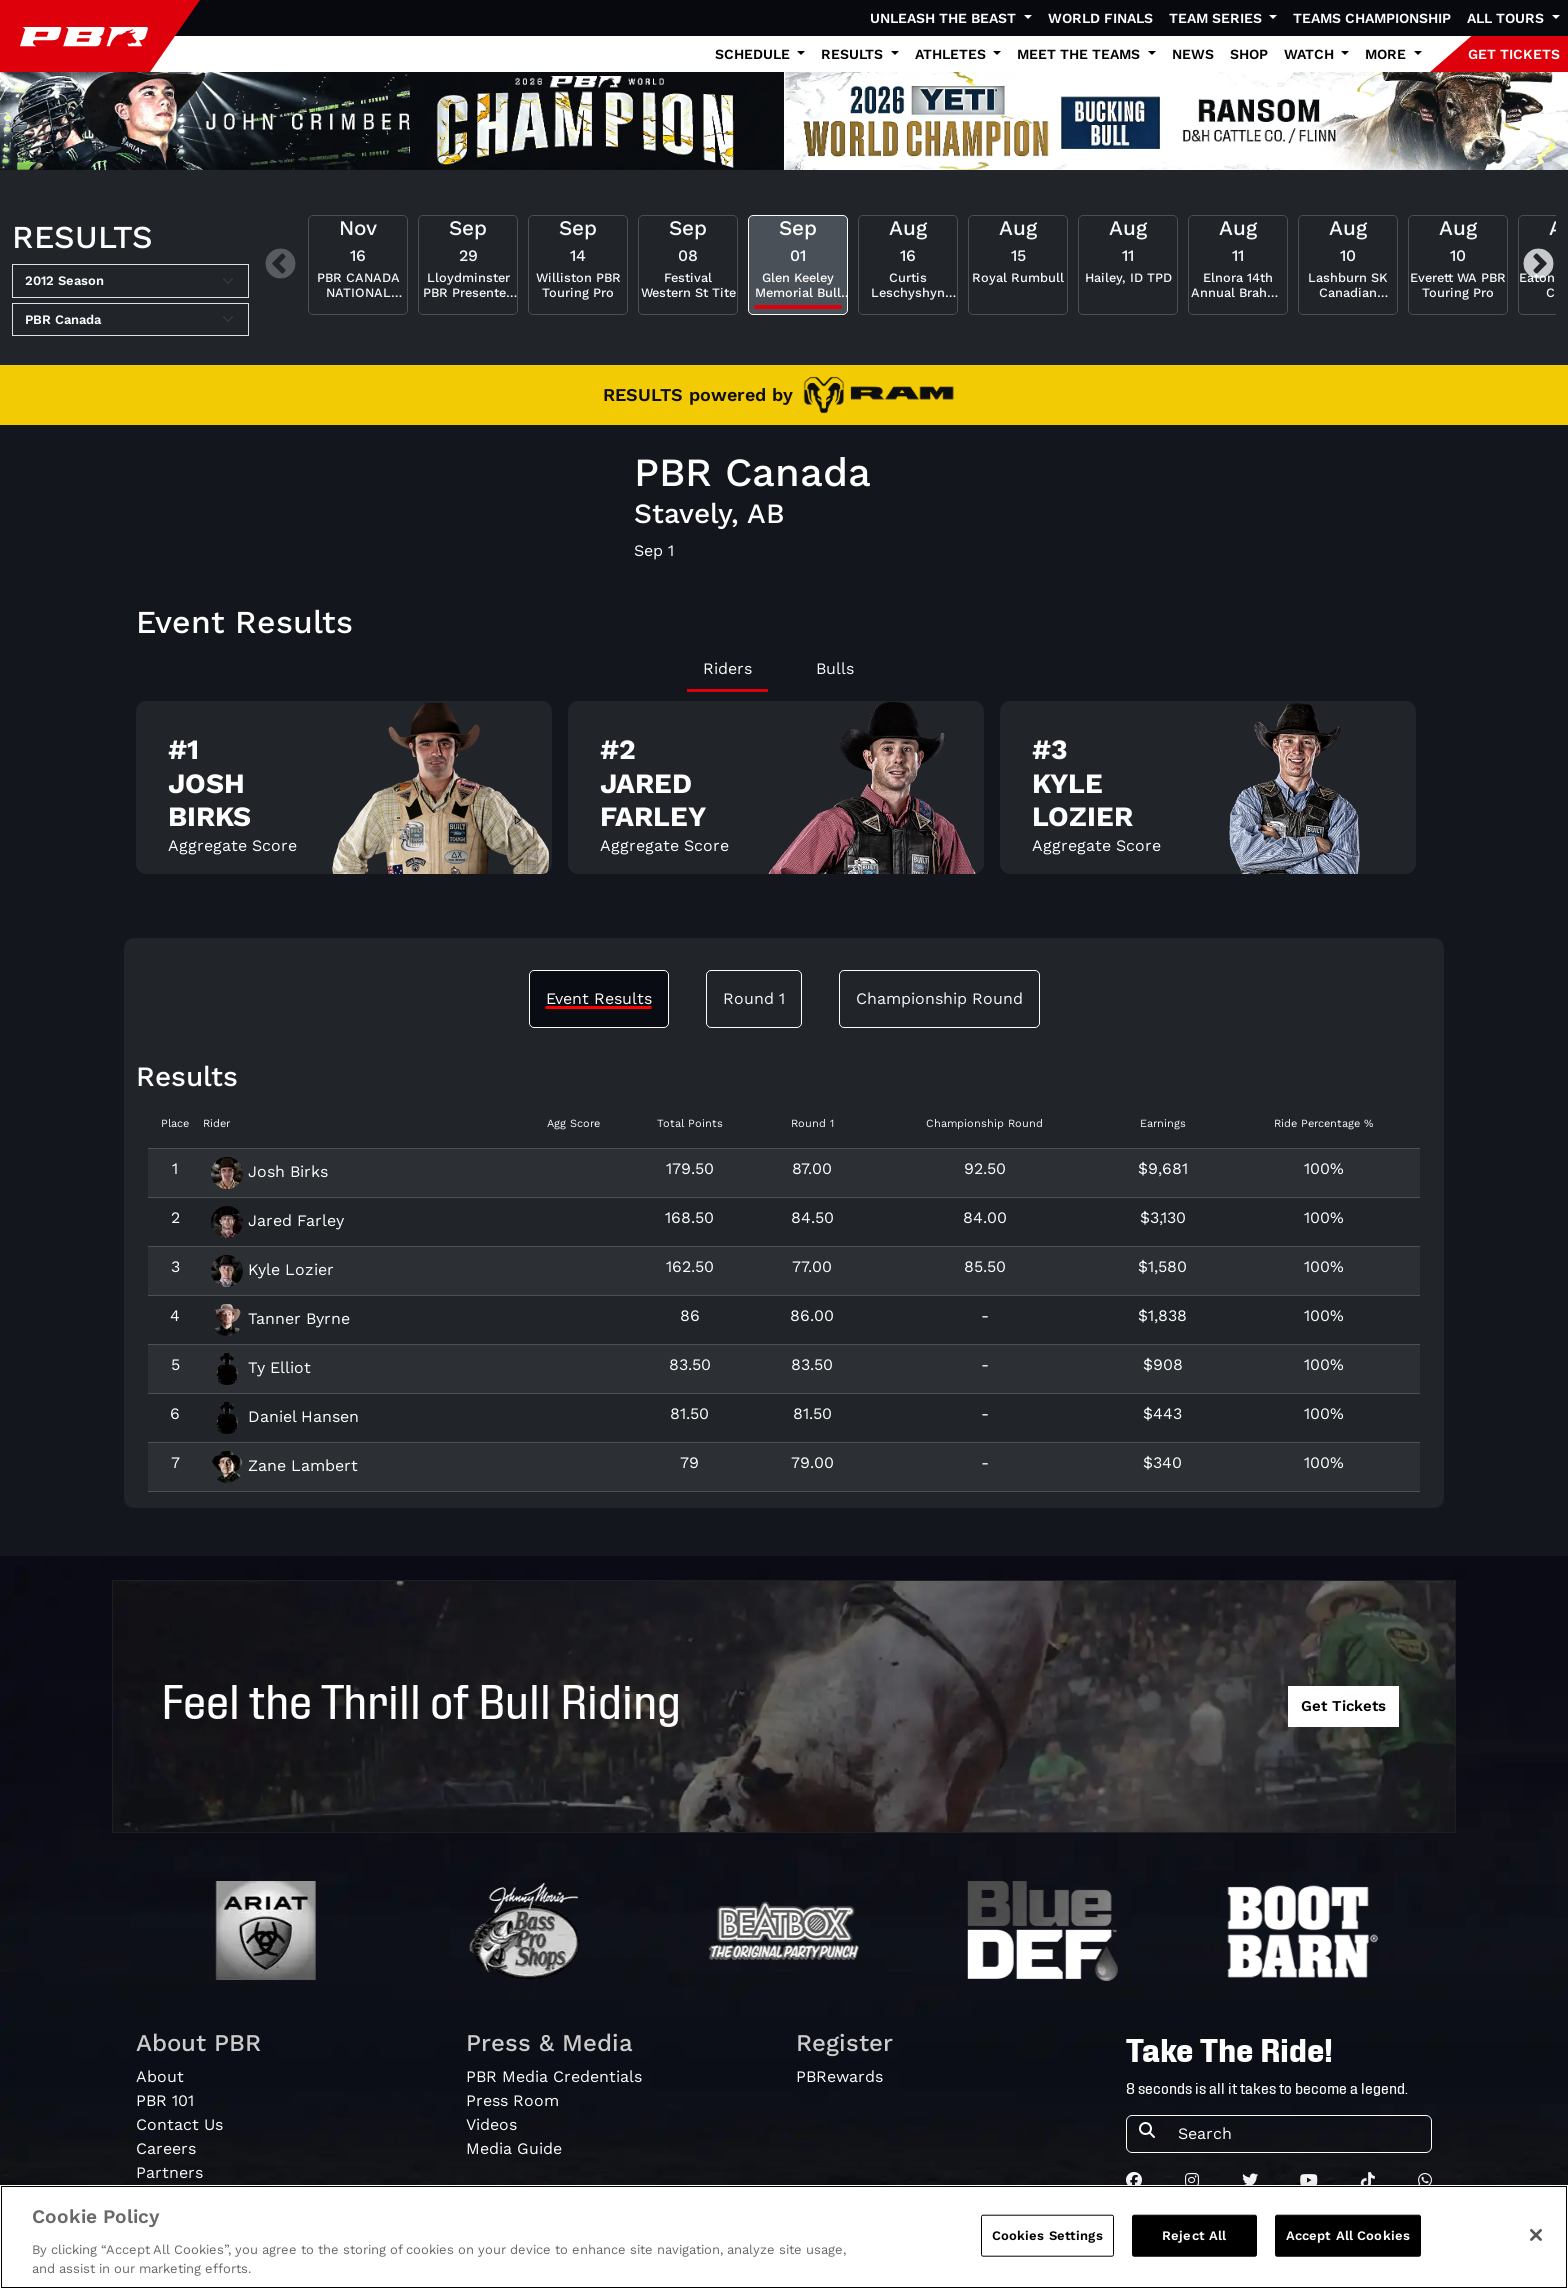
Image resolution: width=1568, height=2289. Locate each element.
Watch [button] (1311, 54)
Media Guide (514, 2148)
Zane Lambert (284, 1465)
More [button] (1387, 54)
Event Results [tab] (599, 998)
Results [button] (854, 54)
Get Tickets (1343, 1706)
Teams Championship (1372, 18)
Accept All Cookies (1348, 2235)
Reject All (1194, 2235)
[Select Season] (130, 281)
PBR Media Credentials (554, 2076)
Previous (280, 264)
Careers (166, 2148)
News (1193, 54)
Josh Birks (269, 1171)
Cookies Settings (1047, 2235)
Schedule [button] (754, 54)
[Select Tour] (130, 320)
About (160, 2076)
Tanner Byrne (280, 1318)
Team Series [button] (1217, 18)
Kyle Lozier (272, 1269)
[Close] (1536, 2235)
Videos (491, 2124)
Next (1538, 264)
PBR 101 (165, 2100)
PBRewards (839, 2076)
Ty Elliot (261, 1367)
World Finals (1100, 18)
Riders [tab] (727, 668)
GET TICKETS (1514, 54)
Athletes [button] (952, 54)
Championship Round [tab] (939, 998)
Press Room (512, 2100)
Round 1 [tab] (754, 998)
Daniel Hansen (285, 1416)
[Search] (1298, 2134)
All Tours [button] (1507, 18)
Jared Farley (277, 1220)
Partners (169, 2172)
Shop (1249, 54)
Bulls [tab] (835, 668)
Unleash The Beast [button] (945, 18)
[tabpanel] (784, 795)
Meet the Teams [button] (1080, 54)
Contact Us (179, 2124)
